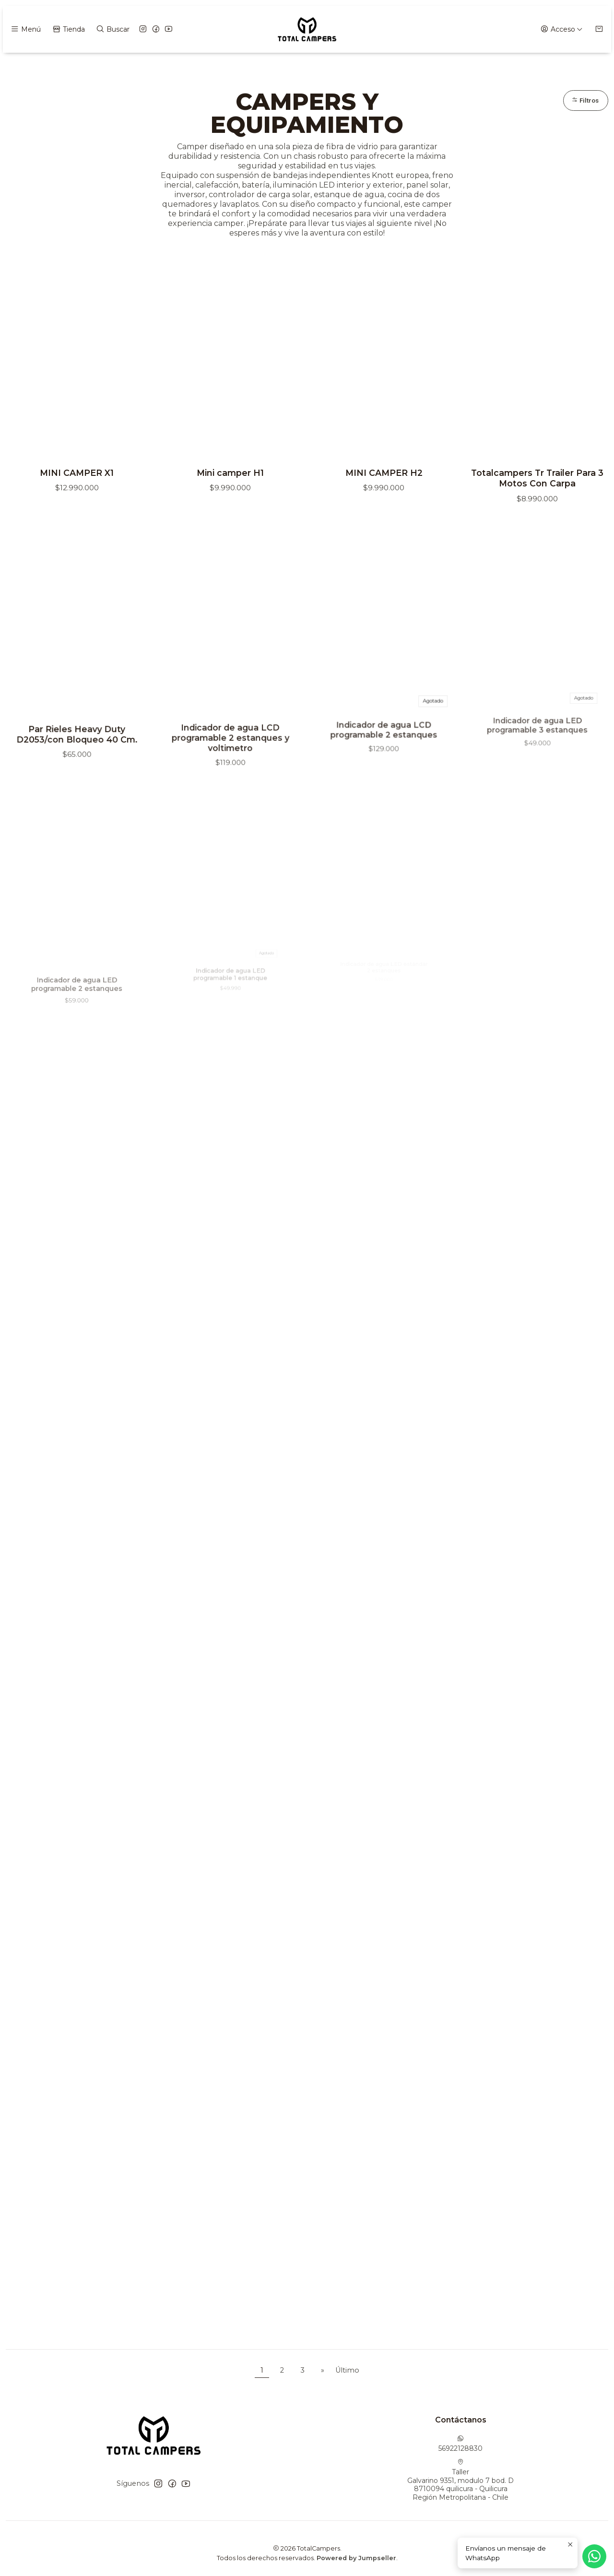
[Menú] (25, 29)
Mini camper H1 (230, 475)
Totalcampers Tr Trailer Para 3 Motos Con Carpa (537, 480)
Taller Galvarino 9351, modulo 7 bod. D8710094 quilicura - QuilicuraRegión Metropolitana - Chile (460, 2482)
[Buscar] (112, 29)
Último (347, 2372)
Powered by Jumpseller (356, 2560)
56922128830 (460, 2446)
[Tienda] (67, 29)
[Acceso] (562, 29)
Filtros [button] (583, 103)
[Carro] (599, 29)
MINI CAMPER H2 (384, 475)
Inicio (257, 66)
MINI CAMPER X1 (77, 475)
